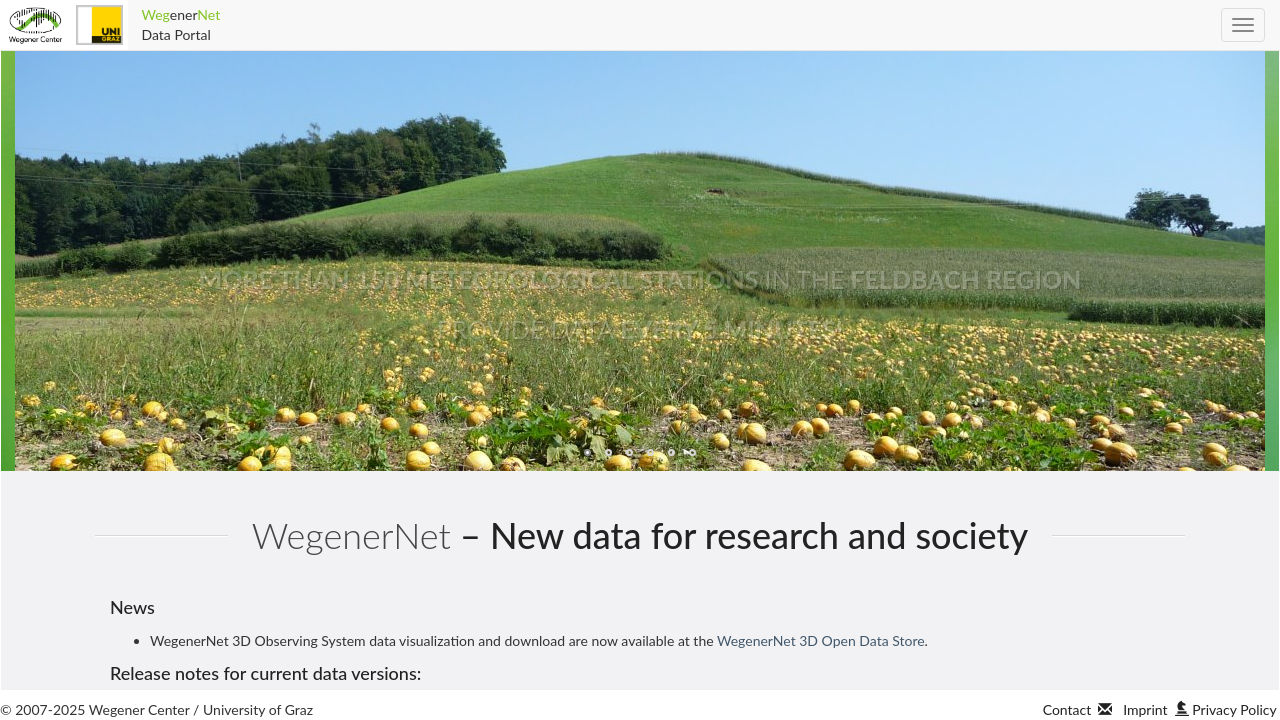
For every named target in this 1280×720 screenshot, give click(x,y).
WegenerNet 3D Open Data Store (821, 640)
